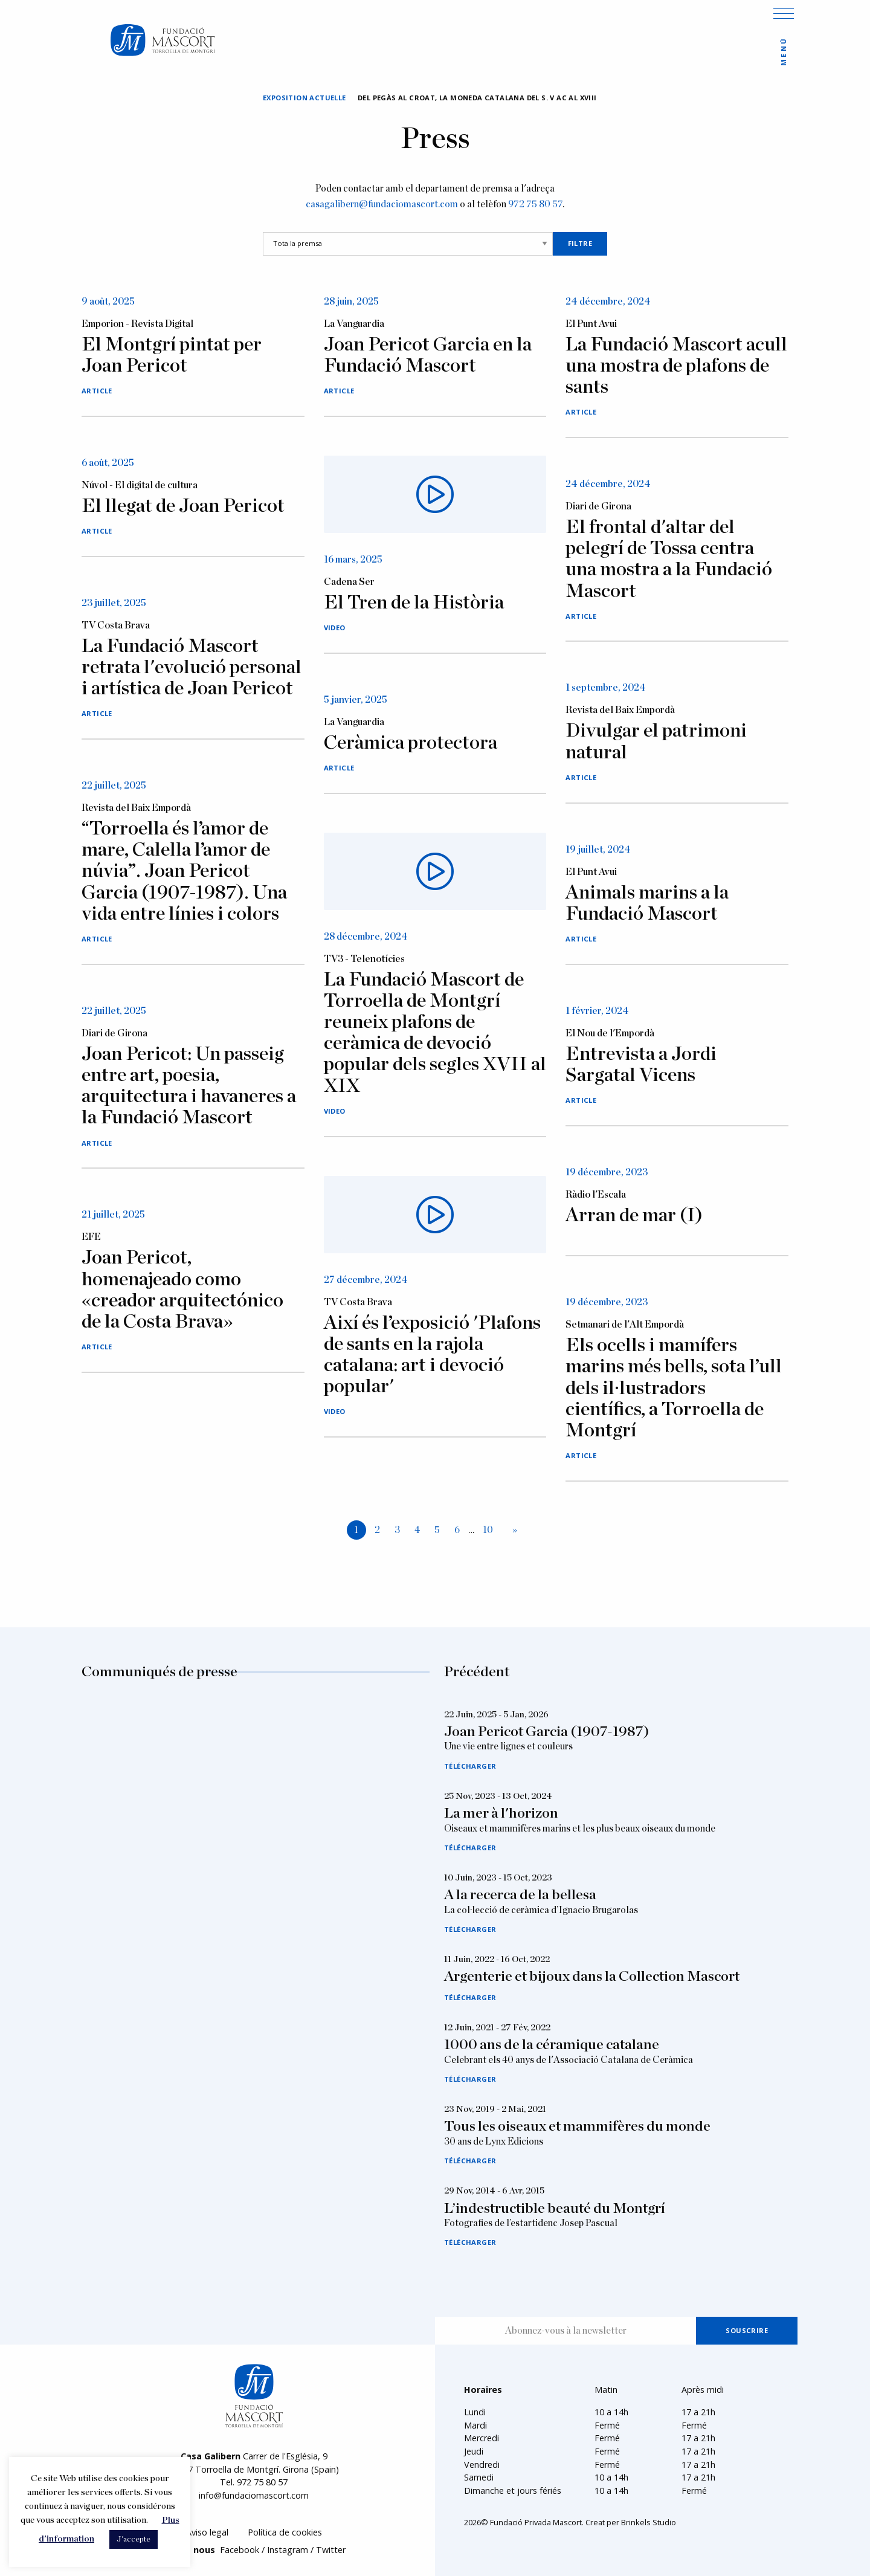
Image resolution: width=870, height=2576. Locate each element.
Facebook (239, 2549)
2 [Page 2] (377, 1530)
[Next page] (512, 1530)
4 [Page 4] (417, 1530)
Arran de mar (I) (634, 1215)
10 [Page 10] (488, 1530)
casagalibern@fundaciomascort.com (382, 204)
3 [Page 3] (397, 1530)
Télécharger (470, 1766)
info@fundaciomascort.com (254, 2495)
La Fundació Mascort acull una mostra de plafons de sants (676, 365)
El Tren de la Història (414, 602)
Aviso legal (207, 2532)
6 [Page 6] (457, 1530)
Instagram (287, 2549)
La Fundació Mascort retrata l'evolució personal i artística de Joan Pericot (191, 667)
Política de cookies (285, 2532)
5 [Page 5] (437, 1530)
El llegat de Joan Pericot (183, 505)
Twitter (331, 2549)
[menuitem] (207, 2533)
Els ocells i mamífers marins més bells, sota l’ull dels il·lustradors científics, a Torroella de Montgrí (674, 1387)
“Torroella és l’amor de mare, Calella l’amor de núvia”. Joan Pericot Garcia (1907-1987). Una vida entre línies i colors (184, 871)
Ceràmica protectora (410, 742)
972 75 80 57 (535, 204)
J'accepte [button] (133, 2539)
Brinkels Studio (648, 2522)
